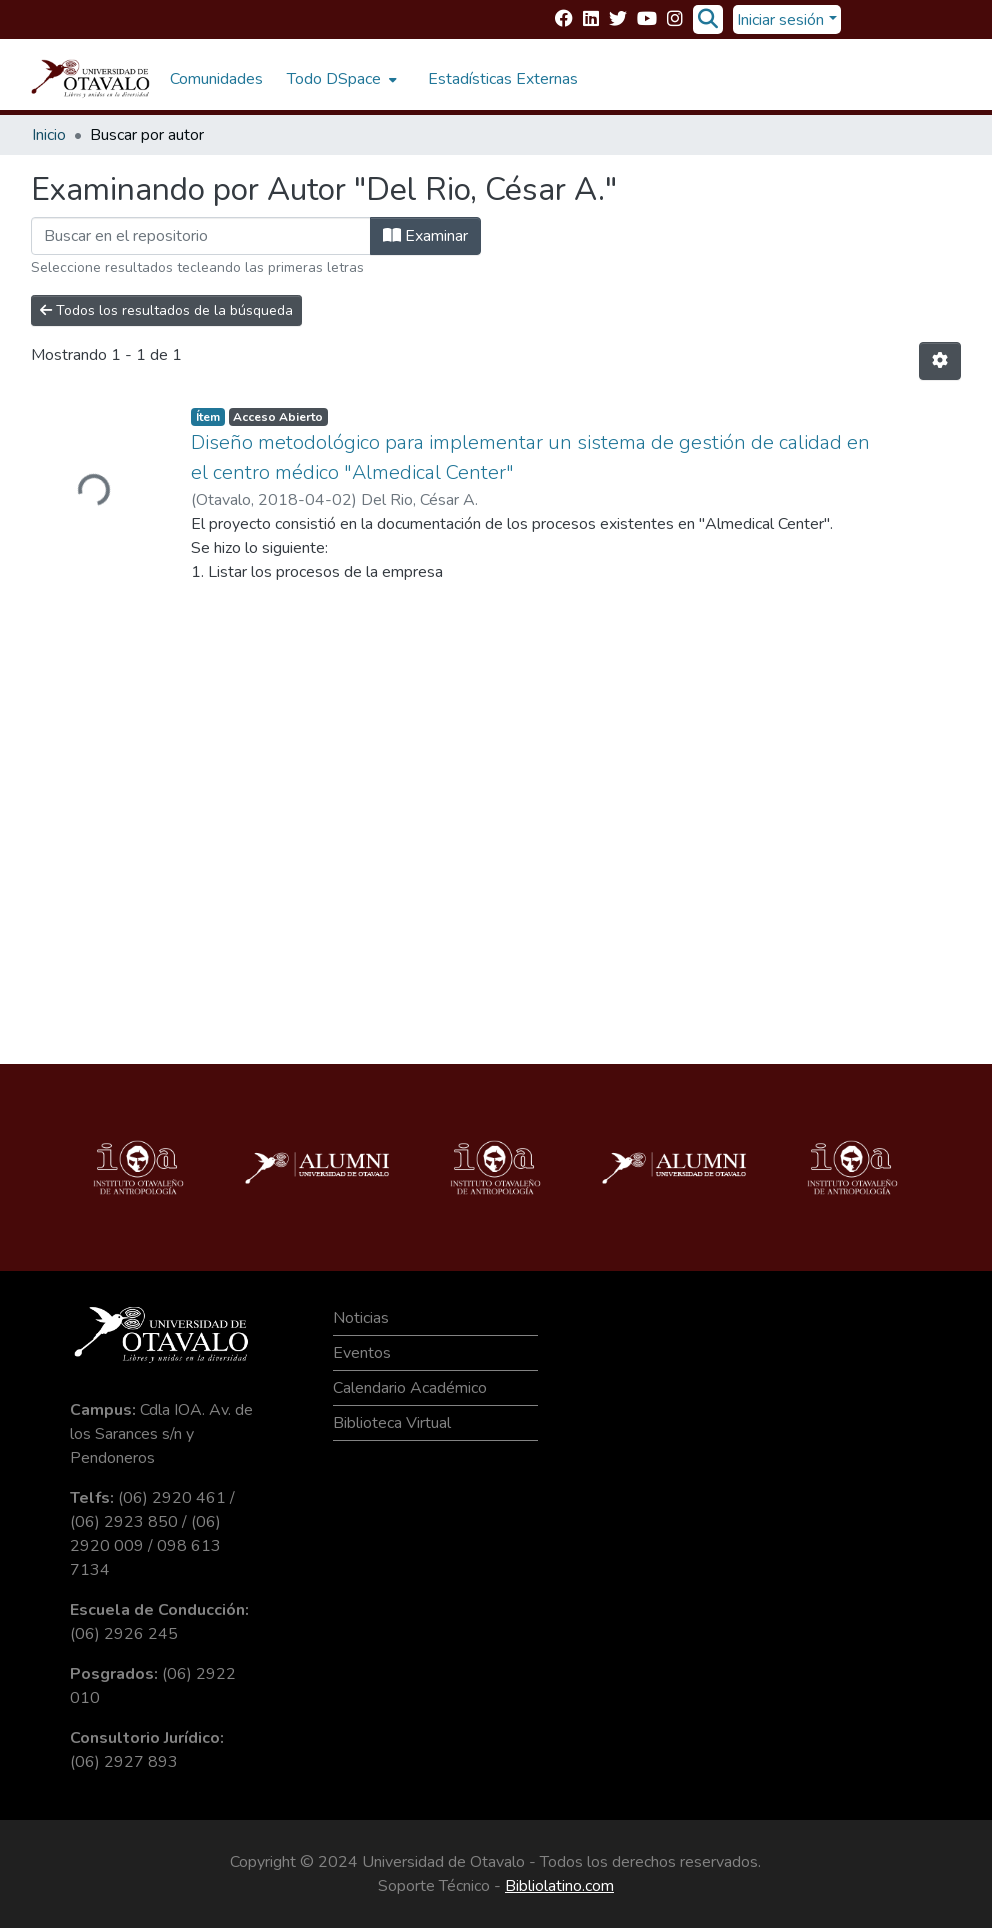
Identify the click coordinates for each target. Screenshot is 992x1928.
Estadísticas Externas (503, 79)
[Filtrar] (201, 236)
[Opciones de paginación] (940, 361)
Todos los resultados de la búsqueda (166, 310)
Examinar (425, 236)
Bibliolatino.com (559, 1886)
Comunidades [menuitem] (216, 79)
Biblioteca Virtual (392, 1423)
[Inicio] (90, 79)
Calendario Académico (410, 1388)
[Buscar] (707, 20)
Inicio (49, 135)
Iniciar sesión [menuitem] (780, 20)
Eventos (362, 1353)
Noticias (361, 1318)
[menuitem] (340, 79)
